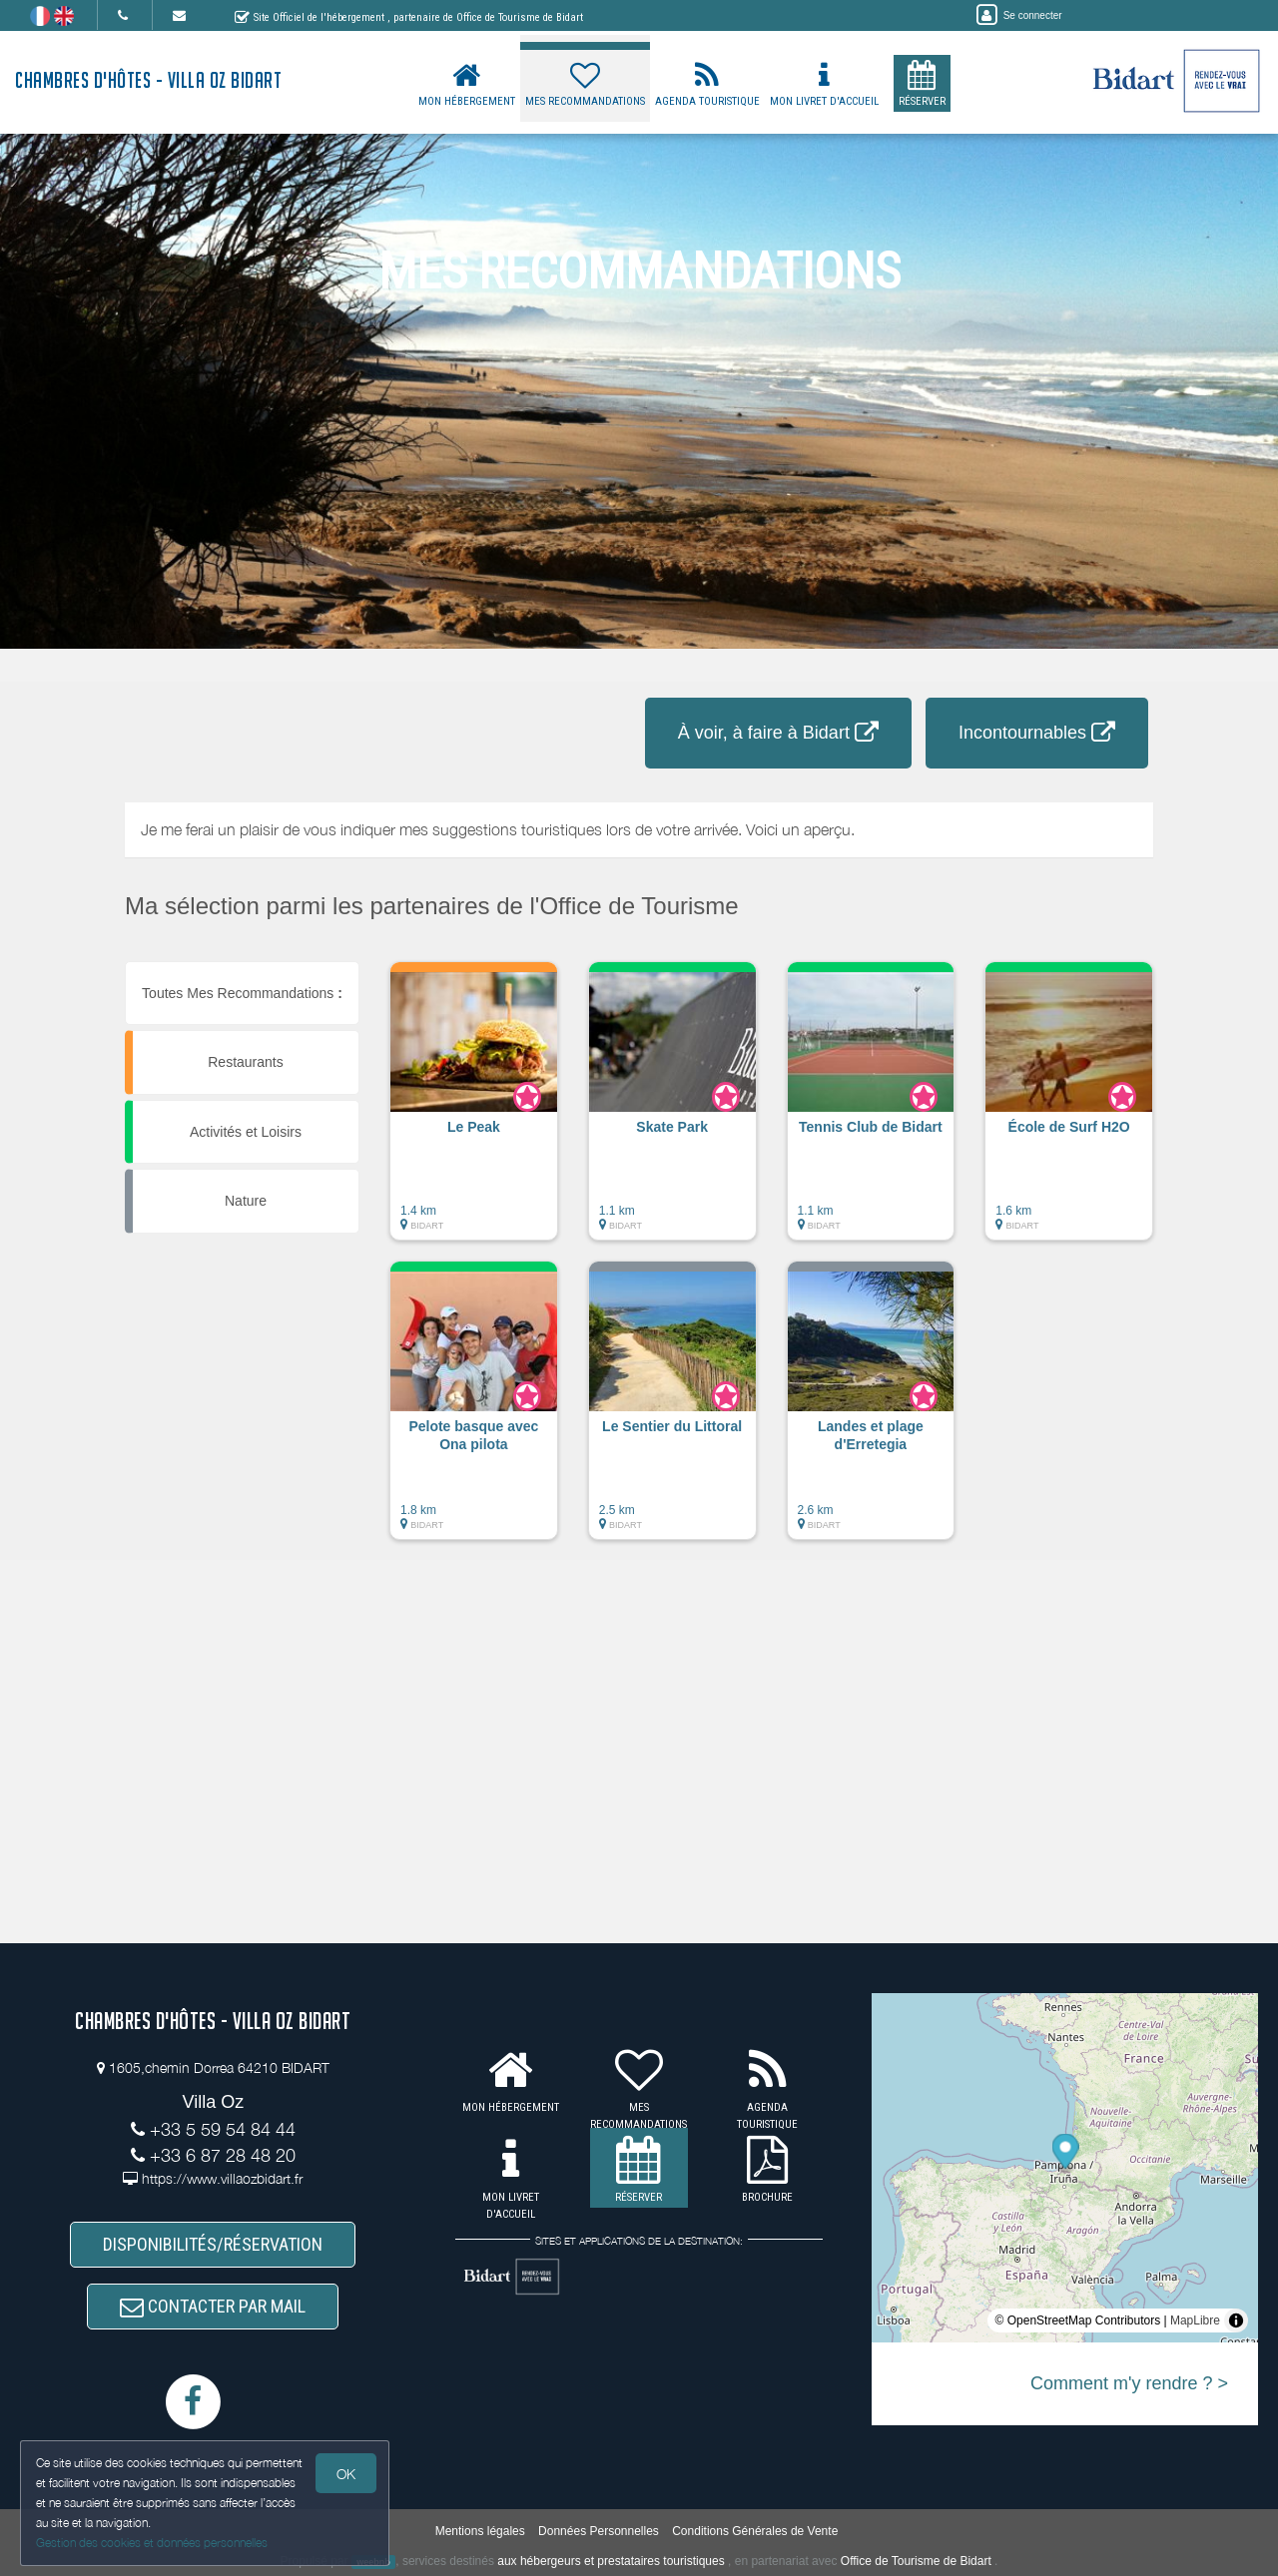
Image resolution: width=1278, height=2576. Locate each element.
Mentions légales (480, 2531)
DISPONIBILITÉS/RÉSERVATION (212, 2245)
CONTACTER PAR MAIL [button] (213, 2306)
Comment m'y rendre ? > (1129, 2383)
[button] (473, 1111)
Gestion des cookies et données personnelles (152, 2542)
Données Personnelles (598, 2531)
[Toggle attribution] (1236, 2320)
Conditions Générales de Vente (755, 2531)
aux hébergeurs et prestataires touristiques (610, 2561)
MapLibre (1195, 2320)
